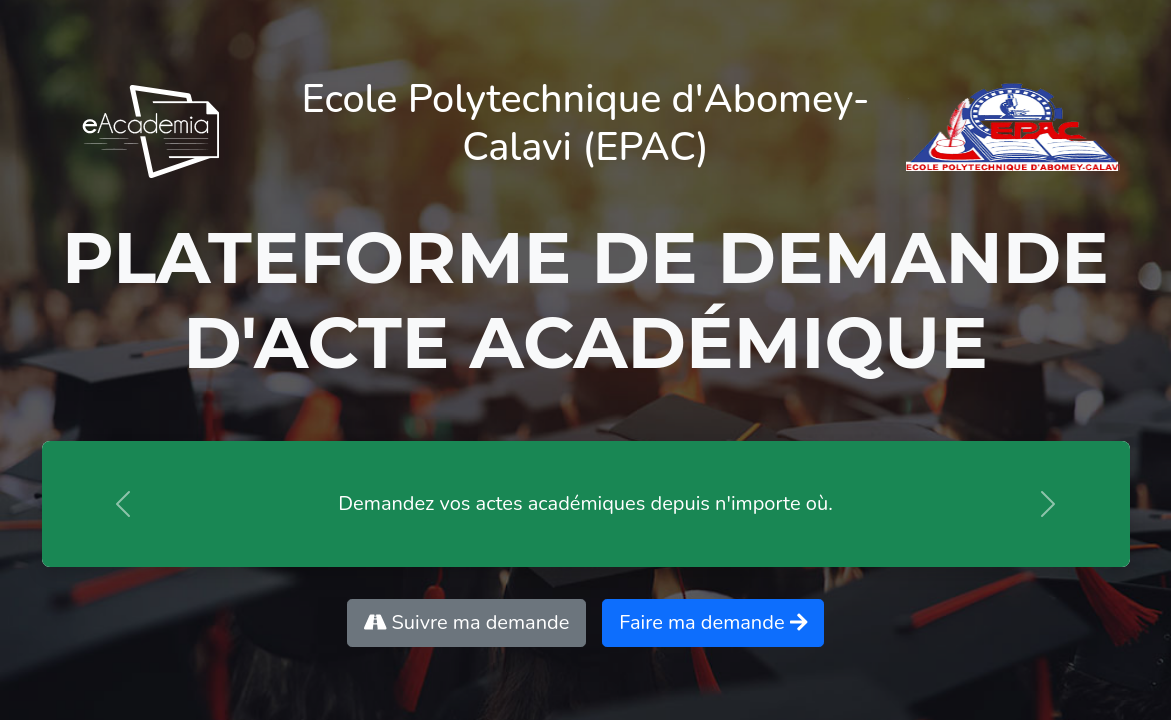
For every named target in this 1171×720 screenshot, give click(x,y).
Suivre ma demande (467, 622)
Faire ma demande (713, 622)
